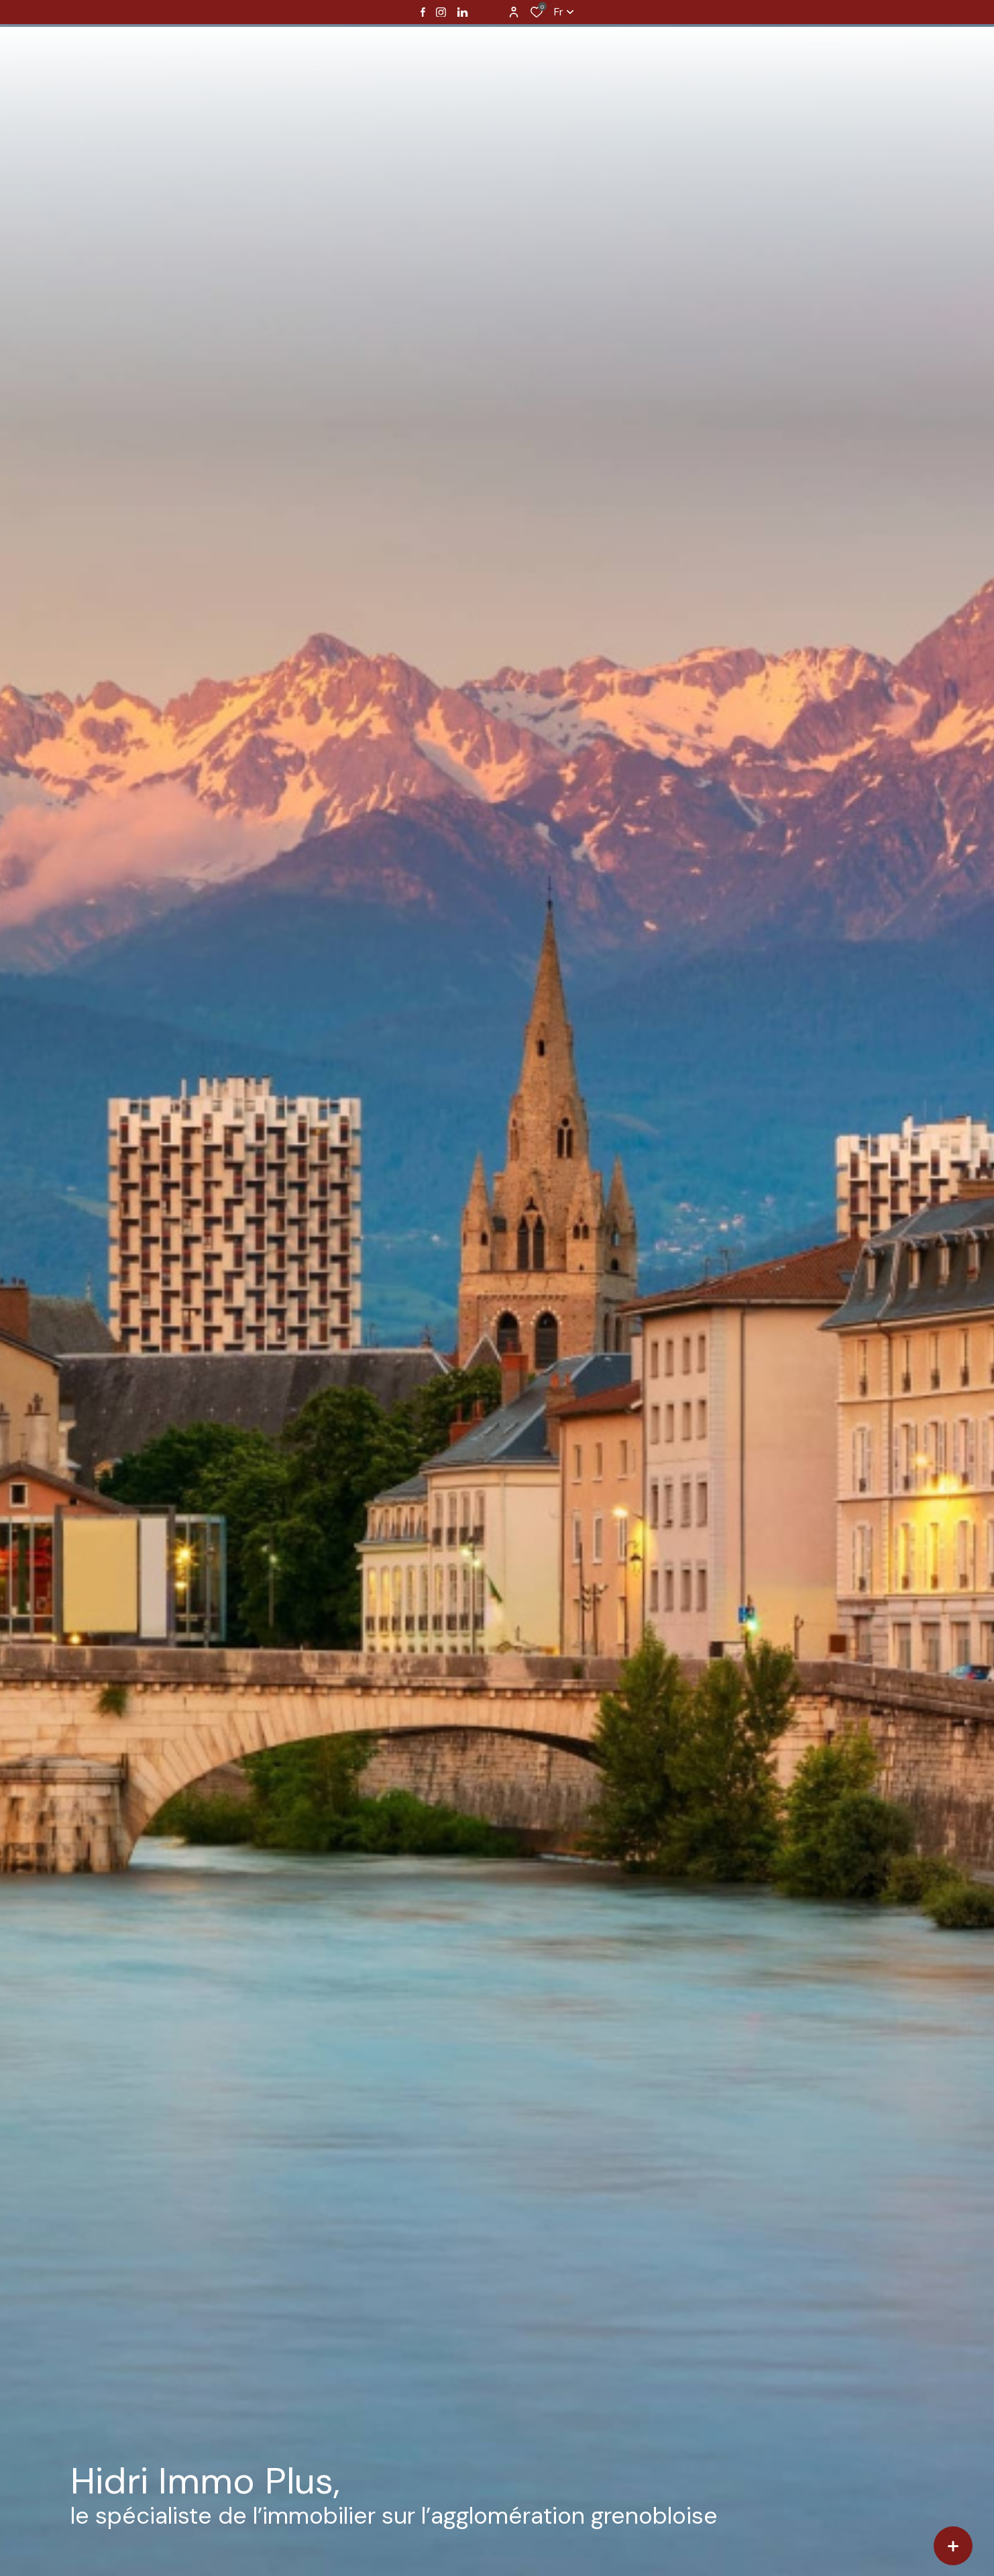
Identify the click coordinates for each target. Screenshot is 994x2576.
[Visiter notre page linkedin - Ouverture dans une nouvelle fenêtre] (462, 12)
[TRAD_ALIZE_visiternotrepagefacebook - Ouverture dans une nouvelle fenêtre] (423, 12)
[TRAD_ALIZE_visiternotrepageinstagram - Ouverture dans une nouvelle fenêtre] (441, 12)
